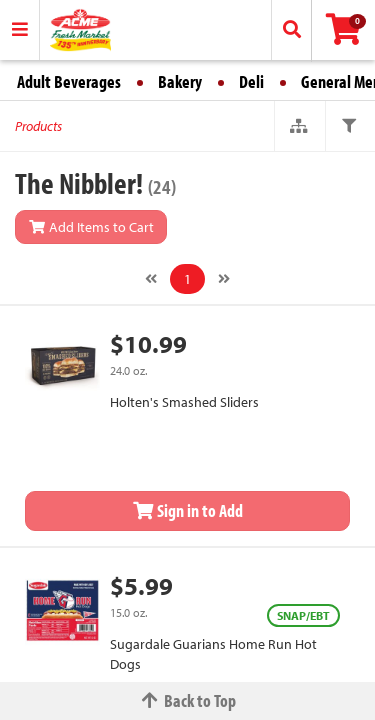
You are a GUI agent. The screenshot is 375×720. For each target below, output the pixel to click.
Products (38, 126)
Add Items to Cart (91, 227)
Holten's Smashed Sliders (184, 402)
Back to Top (188, 700)
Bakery (180, 81)
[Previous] (151, 279)
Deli (251, 81)
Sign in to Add (188, 510)
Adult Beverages (69, 81)
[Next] (224, 279)
